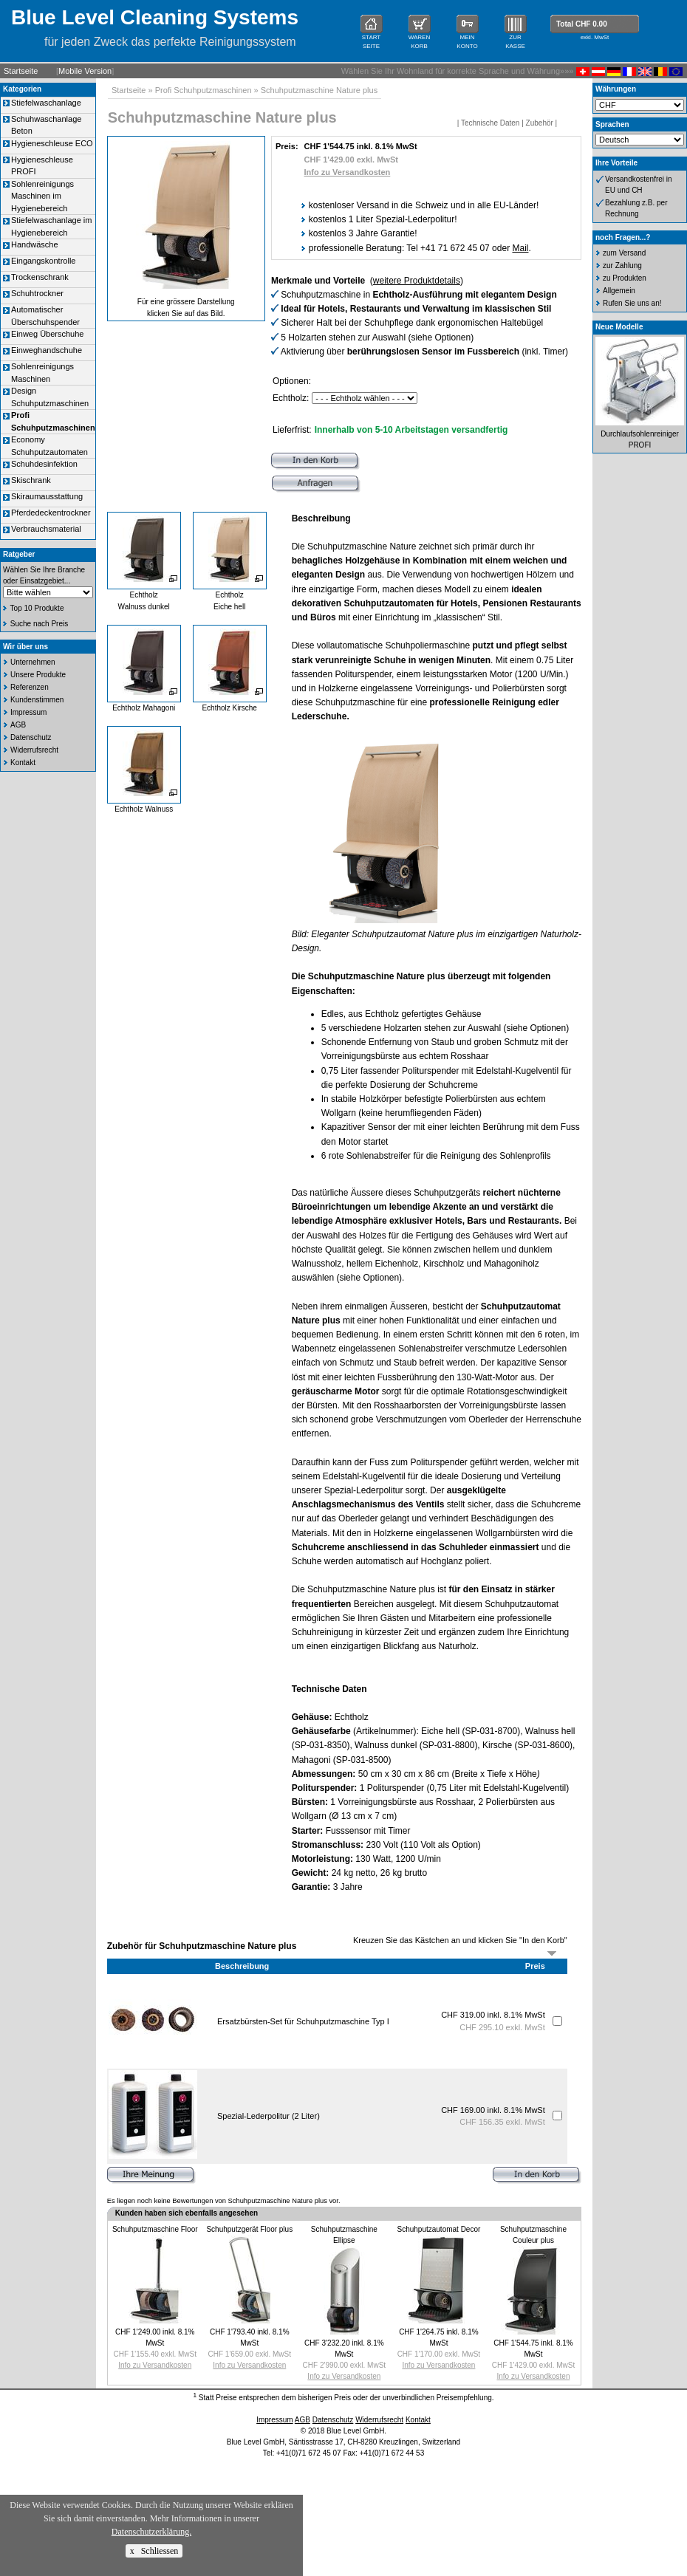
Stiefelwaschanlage (46, 102)
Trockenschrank (40, 277)
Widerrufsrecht (34, 750)
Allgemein (619, 291)
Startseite (21, 70)
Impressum (28, 712)
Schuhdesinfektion (44, 463)
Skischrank (31, 480)
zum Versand (624, 253)
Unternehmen (32, 662)
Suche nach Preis (39, 624)
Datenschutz (31, 737)
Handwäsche (34, 244)
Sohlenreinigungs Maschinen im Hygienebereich (42, 196)
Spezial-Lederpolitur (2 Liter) (268, 2115)
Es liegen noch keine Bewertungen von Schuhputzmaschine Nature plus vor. (224, 2201)
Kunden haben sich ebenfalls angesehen (186, 2213)
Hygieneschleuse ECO (52, 143)
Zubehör (539, 123)
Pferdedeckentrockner (51, 512)
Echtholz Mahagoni (143, 708)
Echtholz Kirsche (229, 708)
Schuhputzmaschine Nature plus (319, 90)
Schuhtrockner (37, 293)
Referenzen (29, 687)
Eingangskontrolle (43, 260)
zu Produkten (624, 278)
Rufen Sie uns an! (632, 303)
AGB (18, 725)
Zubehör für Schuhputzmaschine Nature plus (202, 1946)
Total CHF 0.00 (581, 24)
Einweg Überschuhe (47, 333)
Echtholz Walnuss (144, 809)
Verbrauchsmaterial (46, 528)
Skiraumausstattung (47, 496)
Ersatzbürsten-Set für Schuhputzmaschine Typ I (303, 2021)
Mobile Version (85, 70)
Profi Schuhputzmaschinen (203, 90)
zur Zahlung (622, 265)
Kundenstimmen (37, 700)
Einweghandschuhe (46, 350)
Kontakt (22, 762)
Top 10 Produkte (37, 608)
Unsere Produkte (38, 675)
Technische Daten (490, 123)
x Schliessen (154, 2551)
